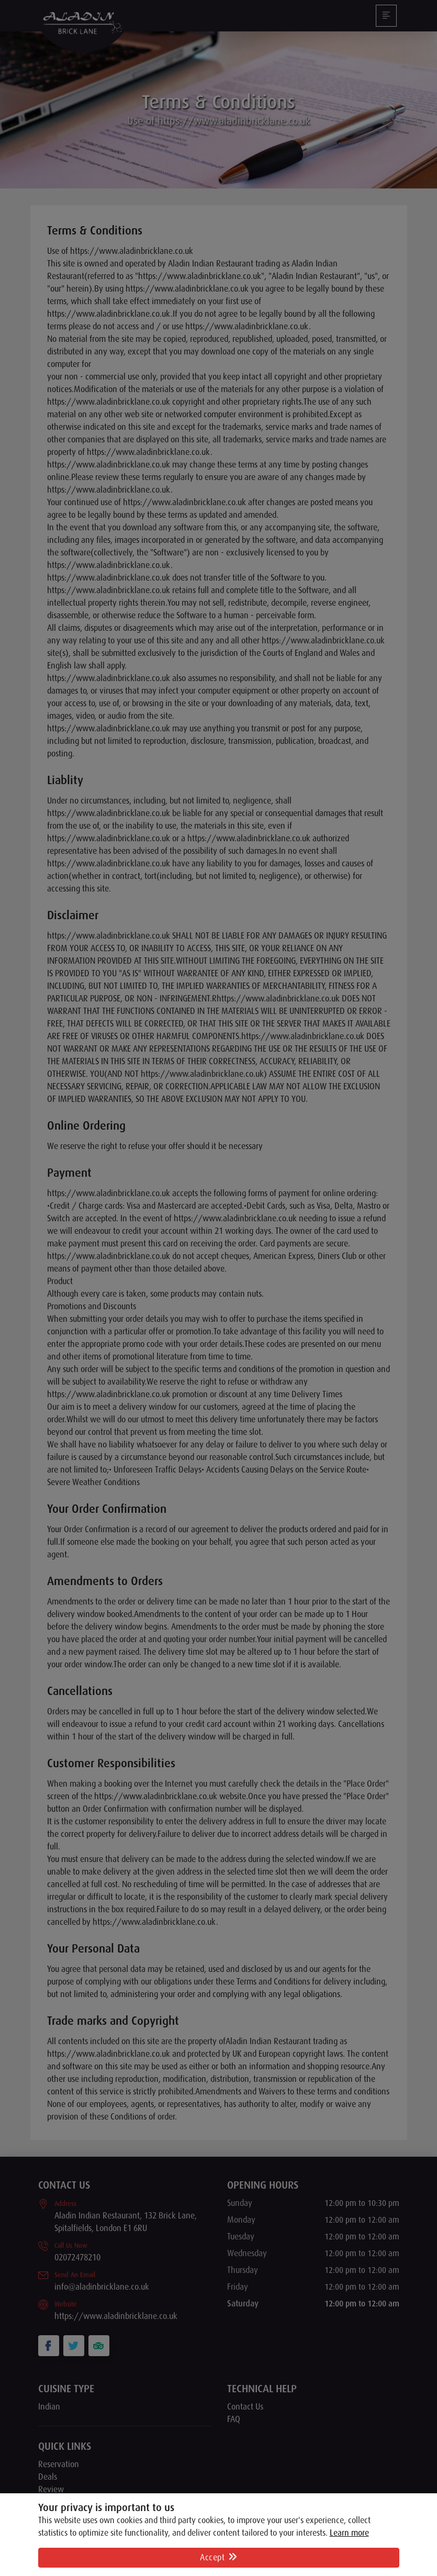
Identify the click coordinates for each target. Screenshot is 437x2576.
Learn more (349, 2533)
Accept (218, 2557)
